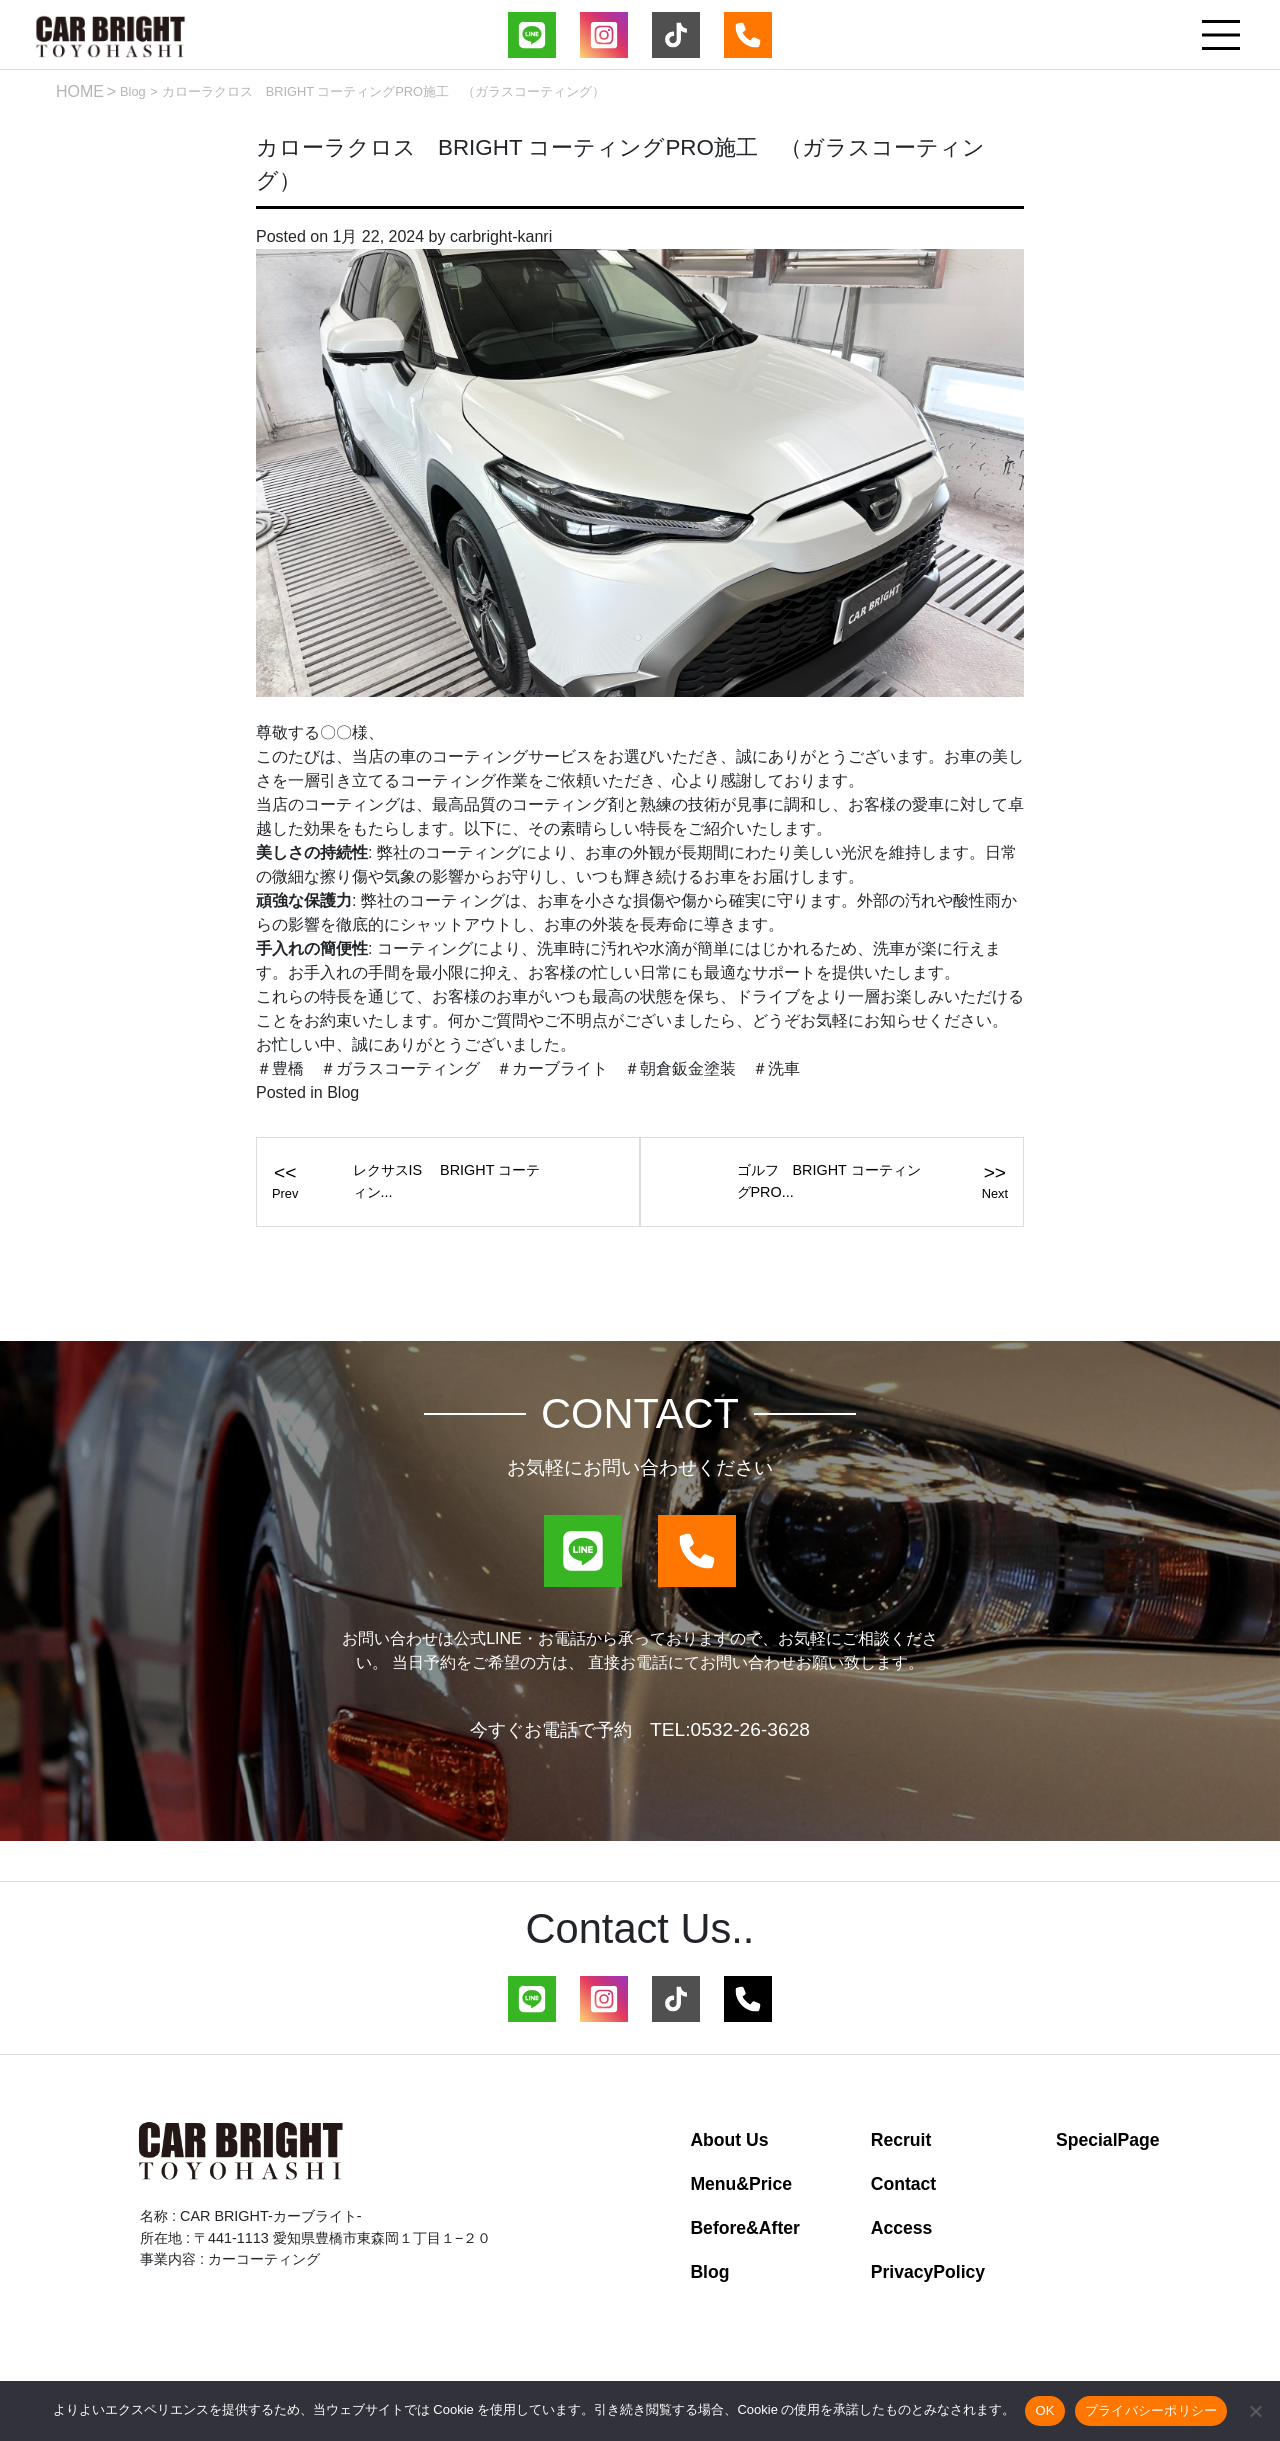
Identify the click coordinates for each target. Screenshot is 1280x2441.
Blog (133, 91)
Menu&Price (741, 2184)
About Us (729, 2140)
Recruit (901, 2140)
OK (1044, 2410)
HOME (80, 91)
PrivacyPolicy (928, 2272)
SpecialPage (1108, 2140)
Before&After (745, 2228)
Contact (904, 2184)
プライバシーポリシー (1151, 2410)
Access (902, 2228)
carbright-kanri (501, 236)
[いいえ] (1255, 2411)
